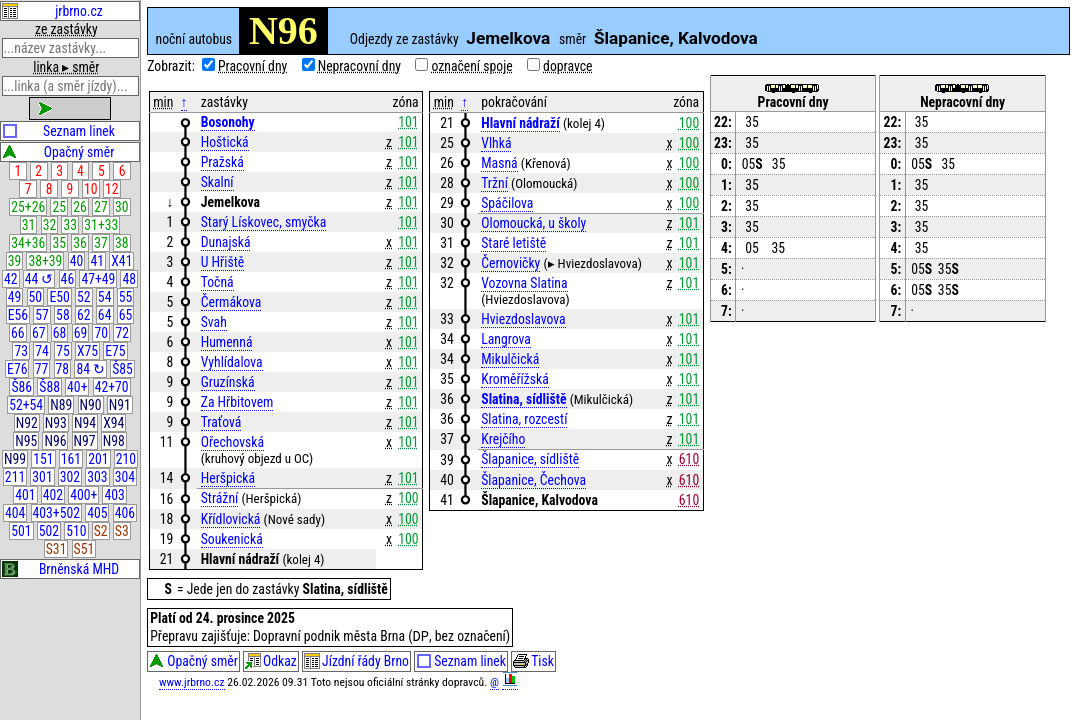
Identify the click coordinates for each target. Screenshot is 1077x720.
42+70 (112, 387)
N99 (15, 459)
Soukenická (232, 539)
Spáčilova (507, 203)
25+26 (28, 207)
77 (42, 369)
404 (15, 513)
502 (49, 531)
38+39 (45, 261)
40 (77, 261)
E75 (115, 351)
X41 (121, 261)
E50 (59, 297)
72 (122, 333)
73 (21, 351)
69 (81, 333)
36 (80, 243)
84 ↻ (90, 369)
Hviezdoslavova (523, 319)
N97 (85, 441)
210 (126, 459)
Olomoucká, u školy (533, 223)
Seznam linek (58, 131)
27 (101, 207)
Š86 (21, 387)
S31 (56, 549)
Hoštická (225, 142)
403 (114, 495)
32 (50, 225)
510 (76, 531)
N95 (26, 441)
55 (126, 297)
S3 (122, 531)
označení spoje (471, 66)
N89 (61, 405)
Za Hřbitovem (237, 402)
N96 (55, 441)
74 (42, 351)
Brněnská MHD (60, 569)
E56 (18, 315)
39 (15, 261)
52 (84, 297)
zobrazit (70, 108)
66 (18, 333)
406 (125, 513)
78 (63, 369)
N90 (91, 405)
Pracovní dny (252, 66)
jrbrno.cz (52, 11)
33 (71, 225)
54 (105, 297)
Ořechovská (232, 442)
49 (15, 297)
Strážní (220, 498)
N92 (27, 423)
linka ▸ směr (66, 67)
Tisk (533, 663)
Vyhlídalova (232, 362)
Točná (217, 282)
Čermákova (231, 302)
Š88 (49, 387)
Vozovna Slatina (524, 283)
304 (125, 477)
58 (63, 315)
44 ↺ (39, 279)
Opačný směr (58, 152)
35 (59, 243)
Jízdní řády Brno (356, 663)
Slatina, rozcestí (524, 419)
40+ (77, 387)
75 (63, 351)
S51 (84, 549)
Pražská (222, 162)
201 (98, 459)
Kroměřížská (515, 379)
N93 (56, 423)
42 (11, 279)
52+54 (26, 405)
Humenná (227, 342)
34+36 (28, 243)
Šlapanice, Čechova (533, 480)
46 (68, 279)
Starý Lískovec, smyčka (264, 222)
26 (80, 207)
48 (130, 279)
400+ (83, 495)
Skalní (217, 182)
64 (105, 315)
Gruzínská (228, 382)
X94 (113, 423)
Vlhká (496, 143)
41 (98, 261)
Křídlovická (231, 519)
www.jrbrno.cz (192, 684)
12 (112, 189)
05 (752, 164)
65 (126, 315)
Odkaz (271, 663)
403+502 (56, 513)
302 (70, 477)
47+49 (98, 279)
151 (43, 459)
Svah (214, 322)
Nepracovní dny (359, 66)
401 (25, 495)
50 (36, 297)
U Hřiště (222, 262)
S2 (101, 531)
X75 (87, 351)
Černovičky (510, 263)
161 (71, 459)
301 (42, 477)
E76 (17, 369)
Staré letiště (513, 243)
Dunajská (226, 242)
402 (53, 495)
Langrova (506, 339)
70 (102, 333)
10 (91, 189)
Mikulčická (510, 359)
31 (29, 225)
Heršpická (228, 478)
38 (122, 243)
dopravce (567, 66)
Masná (499, 163)
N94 (85, 423)
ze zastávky (66, 29)
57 (42, 315)
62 (84, 315)
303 (97, 477)
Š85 (122, 369)
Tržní (494, 183)
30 (122, 207)
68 (60, 333)
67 (39, 333)
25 (59, 207)
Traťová (221, 422)
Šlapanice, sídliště (530, 459)
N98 (114, 441)
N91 (120, 405)
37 (101, 243)
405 (97, 513)
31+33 (101, 225)
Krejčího (503, 439)
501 (21, 531)
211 (15, 477)
